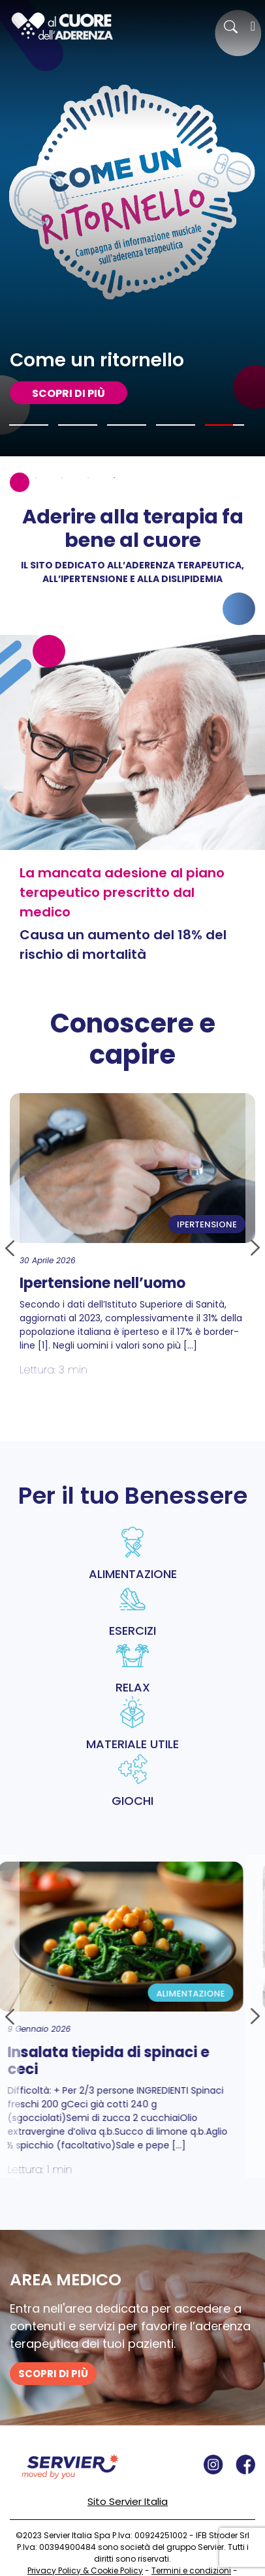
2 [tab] (35, 477)
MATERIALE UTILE (132, 1724)
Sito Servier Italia (127, 2501)
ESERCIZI (132, 1611)
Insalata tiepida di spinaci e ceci (118, 2060)
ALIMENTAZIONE (132, 1554)
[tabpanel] (132, 228)
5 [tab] (114, 477)
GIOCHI (132, 1781)
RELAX (132, 1667)
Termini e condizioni (191, 2570)
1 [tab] (9, 477)
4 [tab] (88, 477)
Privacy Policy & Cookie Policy (85, 2570)
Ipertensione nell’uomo (102, 1283)
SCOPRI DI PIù (68, 393)
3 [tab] (62, 477)
